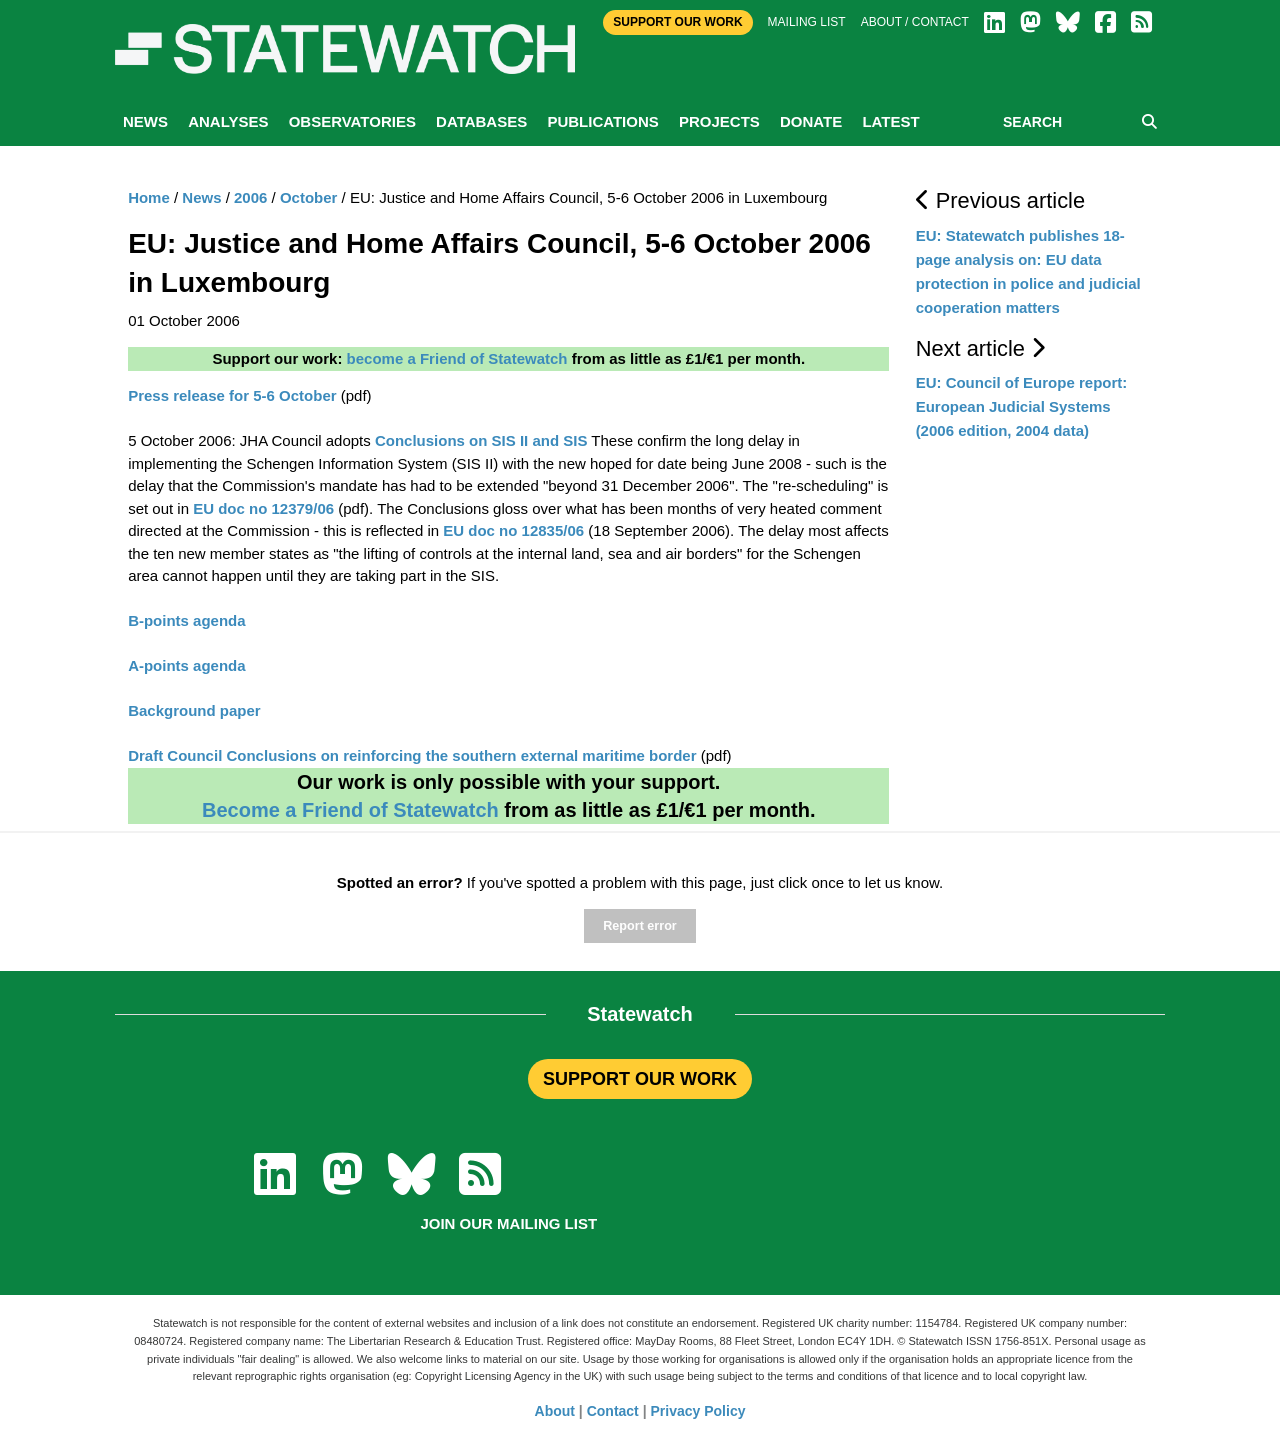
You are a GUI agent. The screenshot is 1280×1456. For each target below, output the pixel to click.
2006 (250, 197)
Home (149, 197)
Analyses (228, 121)
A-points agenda (187, 665)
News (145, 121)
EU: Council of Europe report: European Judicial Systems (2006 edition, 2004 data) (1022, 406)
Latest (890, 121)
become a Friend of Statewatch (457, 358)
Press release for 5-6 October (232, 395)
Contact (613, 1411)
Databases (481, 121)
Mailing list (807, 22)
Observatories (352, 121)
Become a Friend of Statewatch (350, 810)
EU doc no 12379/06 (263, 508)
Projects (719, 121)
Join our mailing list (508, 1223)
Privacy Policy (698, 1411)
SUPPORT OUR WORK (640, 1079)
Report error (639, 926)
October (309, 197)
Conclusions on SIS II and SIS (481, 440)
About (555, 1411)
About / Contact (915, 22)
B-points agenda (187, 620)
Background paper (194, 710)
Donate (811, 121)
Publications (602, 121)
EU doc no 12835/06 (513, 530)
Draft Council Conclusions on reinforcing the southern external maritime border (412, 755)
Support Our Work (677, 22)
